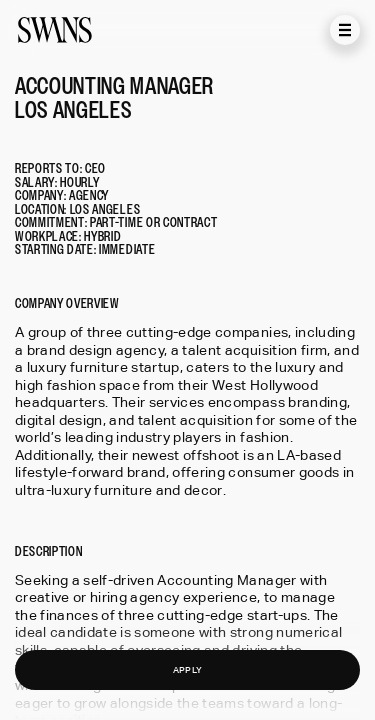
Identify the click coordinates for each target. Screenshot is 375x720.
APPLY (188, 669)
